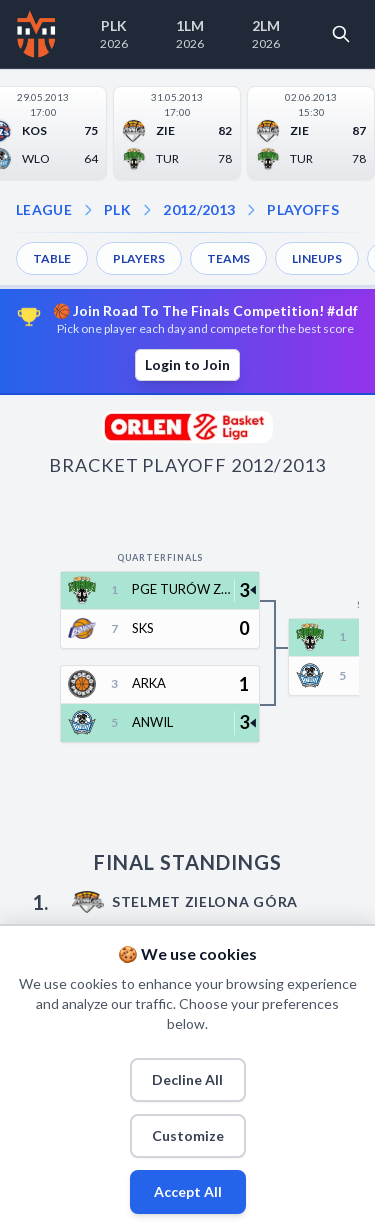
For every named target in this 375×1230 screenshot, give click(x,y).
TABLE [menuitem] (52, 258)
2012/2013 (199, 209)
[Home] (36, 34)
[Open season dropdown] (147, 210)
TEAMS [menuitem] (228, 258)
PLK (117, 209)
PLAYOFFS (303, 209)
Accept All (188, 1191)
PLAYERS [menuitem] (139, 258)
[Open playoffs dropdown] (251, 210)
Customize (188, 1135)
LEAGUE (44, 209)
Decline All (187, 1079)
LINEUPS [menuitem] (317, 258)
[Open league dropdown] (88, 210)
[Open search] (341, 34)
